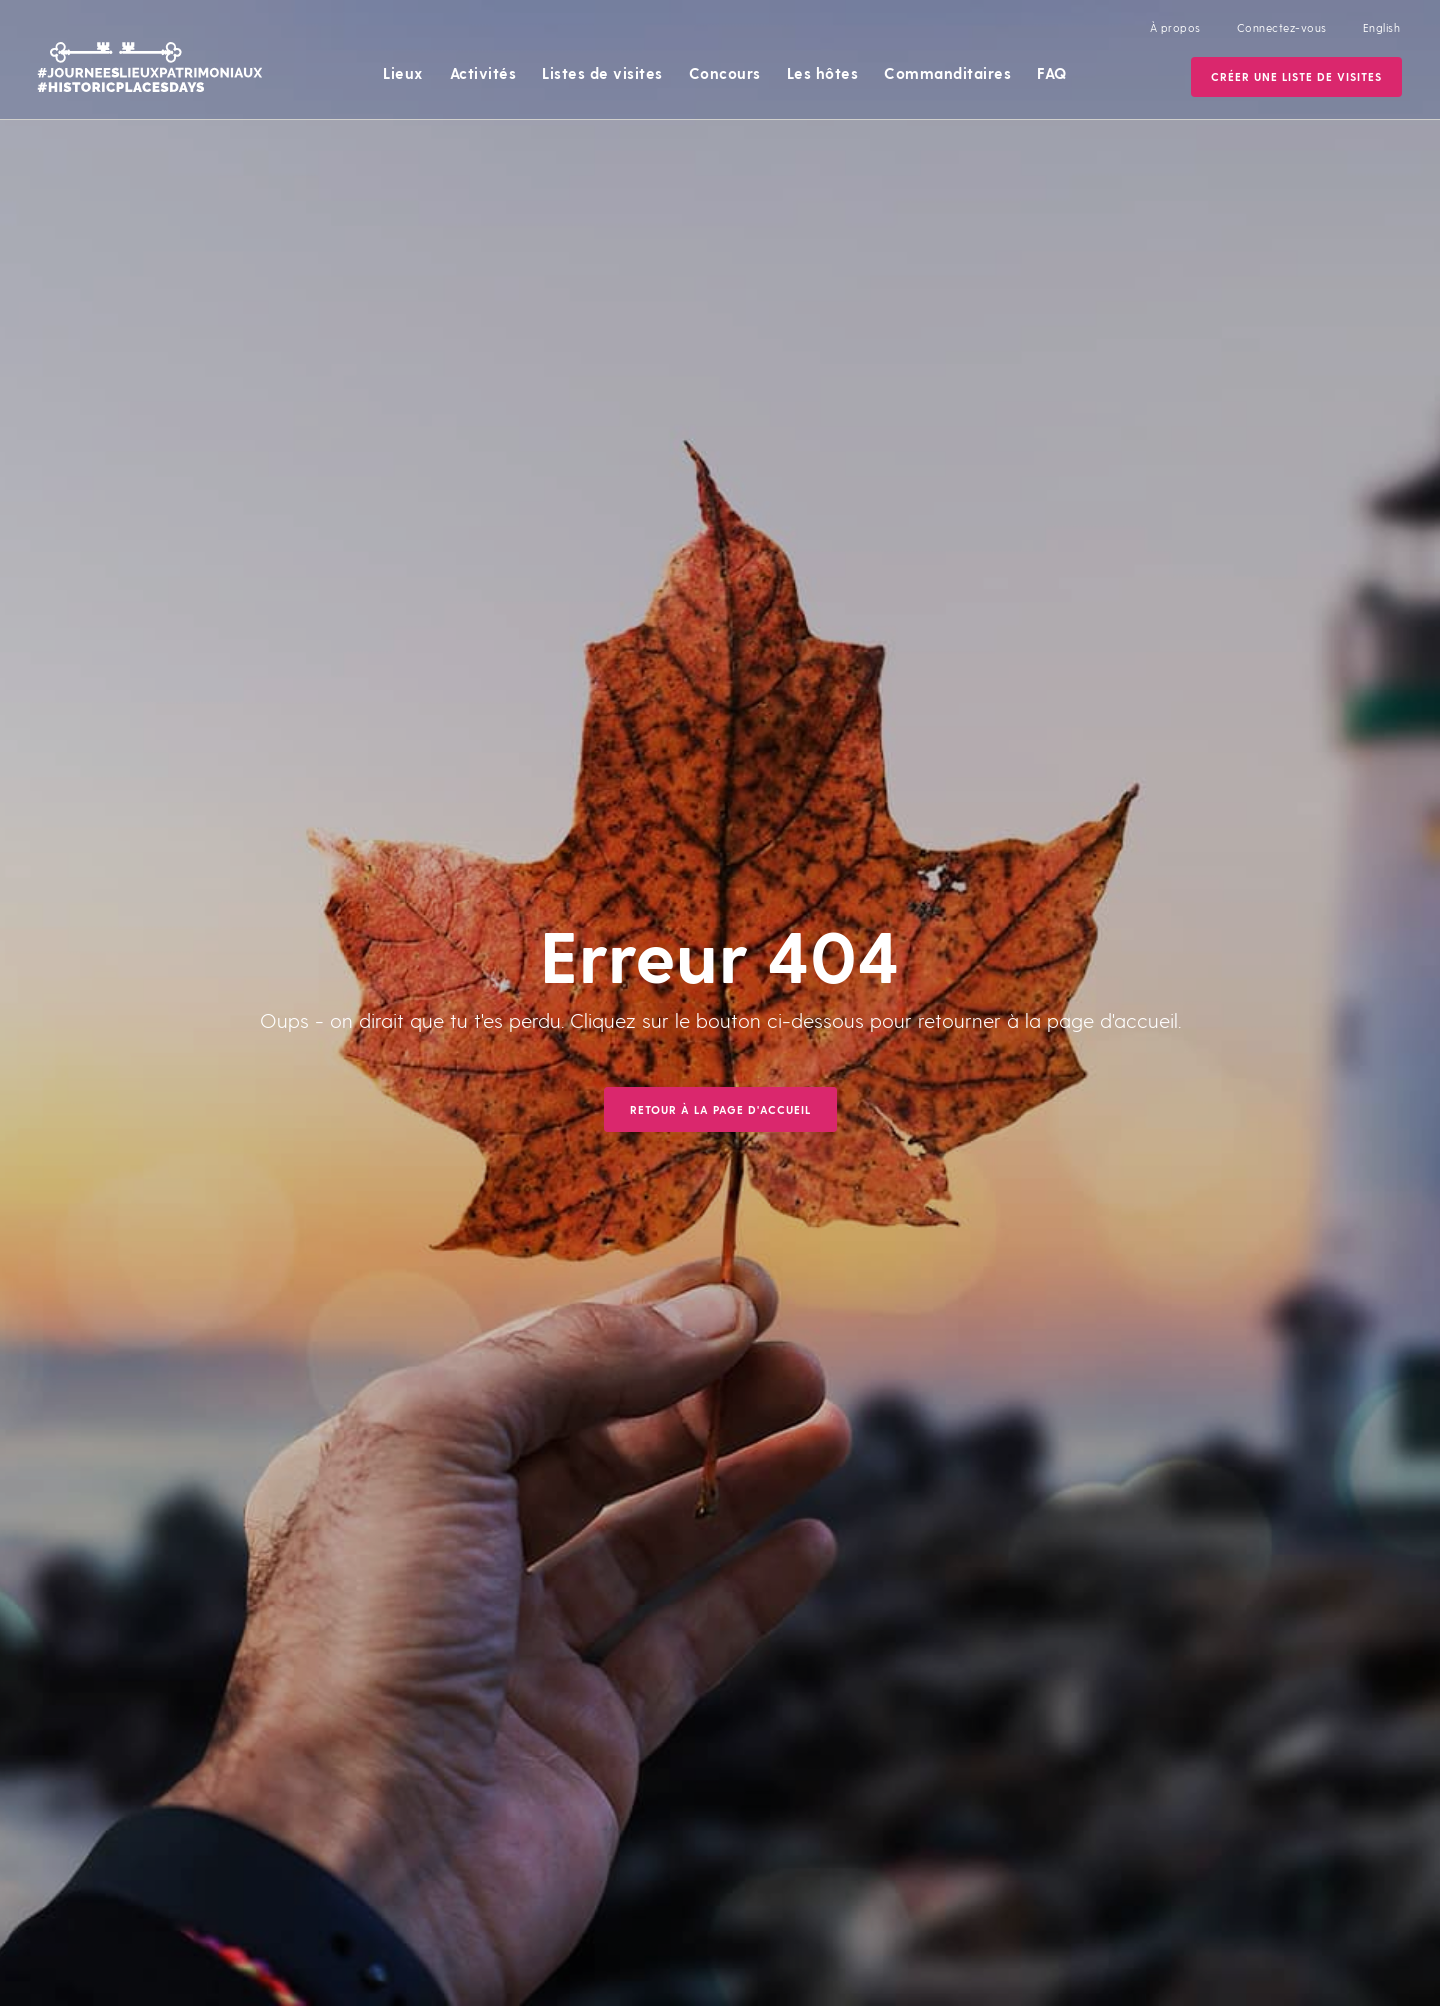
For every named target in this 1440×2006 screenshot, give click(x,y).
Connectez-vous (1282, 27)
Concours (725, 73)
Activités (483, 73)
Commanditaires (947, 73)
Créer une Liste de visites (1296, 76)
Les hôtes (823, 73)
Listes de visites (602, 73)
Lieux (403, 73)
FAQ (1052, 73)
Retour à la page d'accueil (720, 1109)
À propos (1175, 27)
